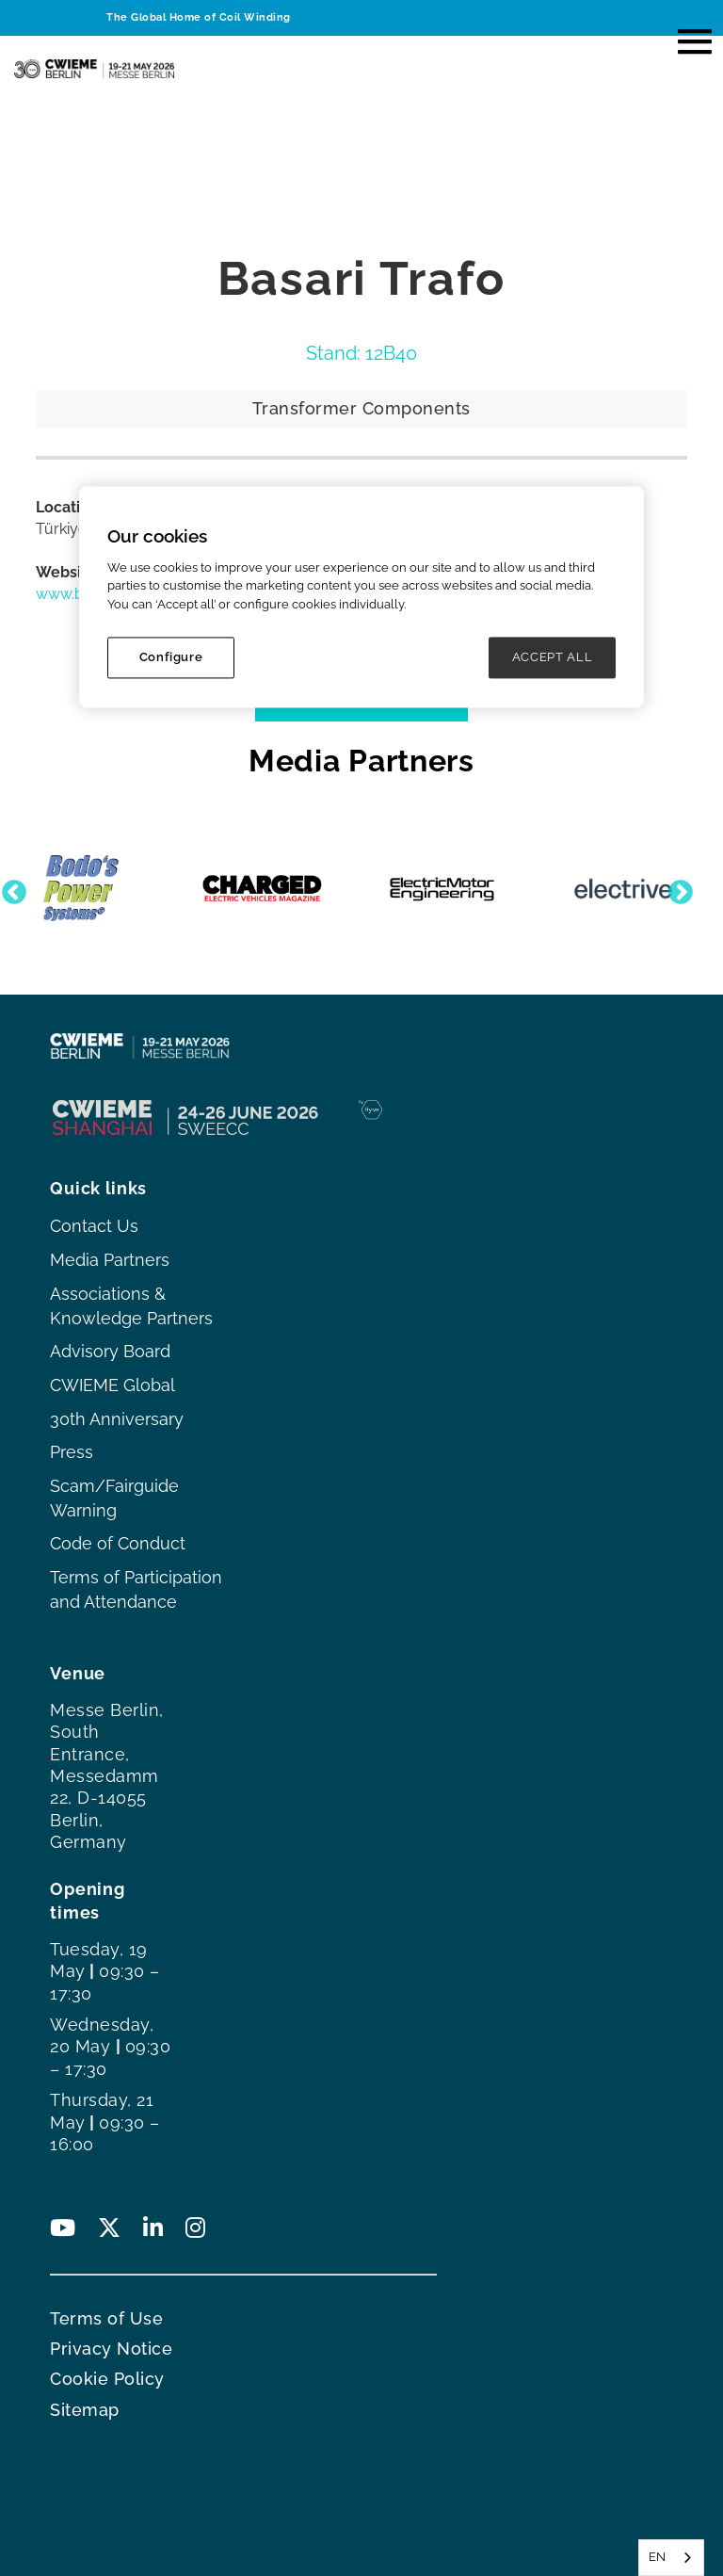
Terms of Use (106, 2318)
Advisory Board (110, 1351)
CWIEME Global (112, 1385)
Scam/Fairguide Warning (114, 1498)
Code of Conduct (117, 1543)
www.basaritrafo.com (110, 594)
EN (657, 2557)
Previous (9, 888)
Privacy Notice (111, 2348)
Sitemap (85, 2410)
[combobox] (671, 2557)
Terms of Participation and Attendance (136, 1589)
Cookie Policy (107, 2379)
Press (71, 1452)
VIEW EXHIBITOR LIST (362, 696)
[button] (686, 35)
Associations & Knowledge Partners (131, 1306)
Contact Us (94, 1226)
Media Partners (109, 1260)
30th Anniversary (117, 1419)
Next (676, 888)
